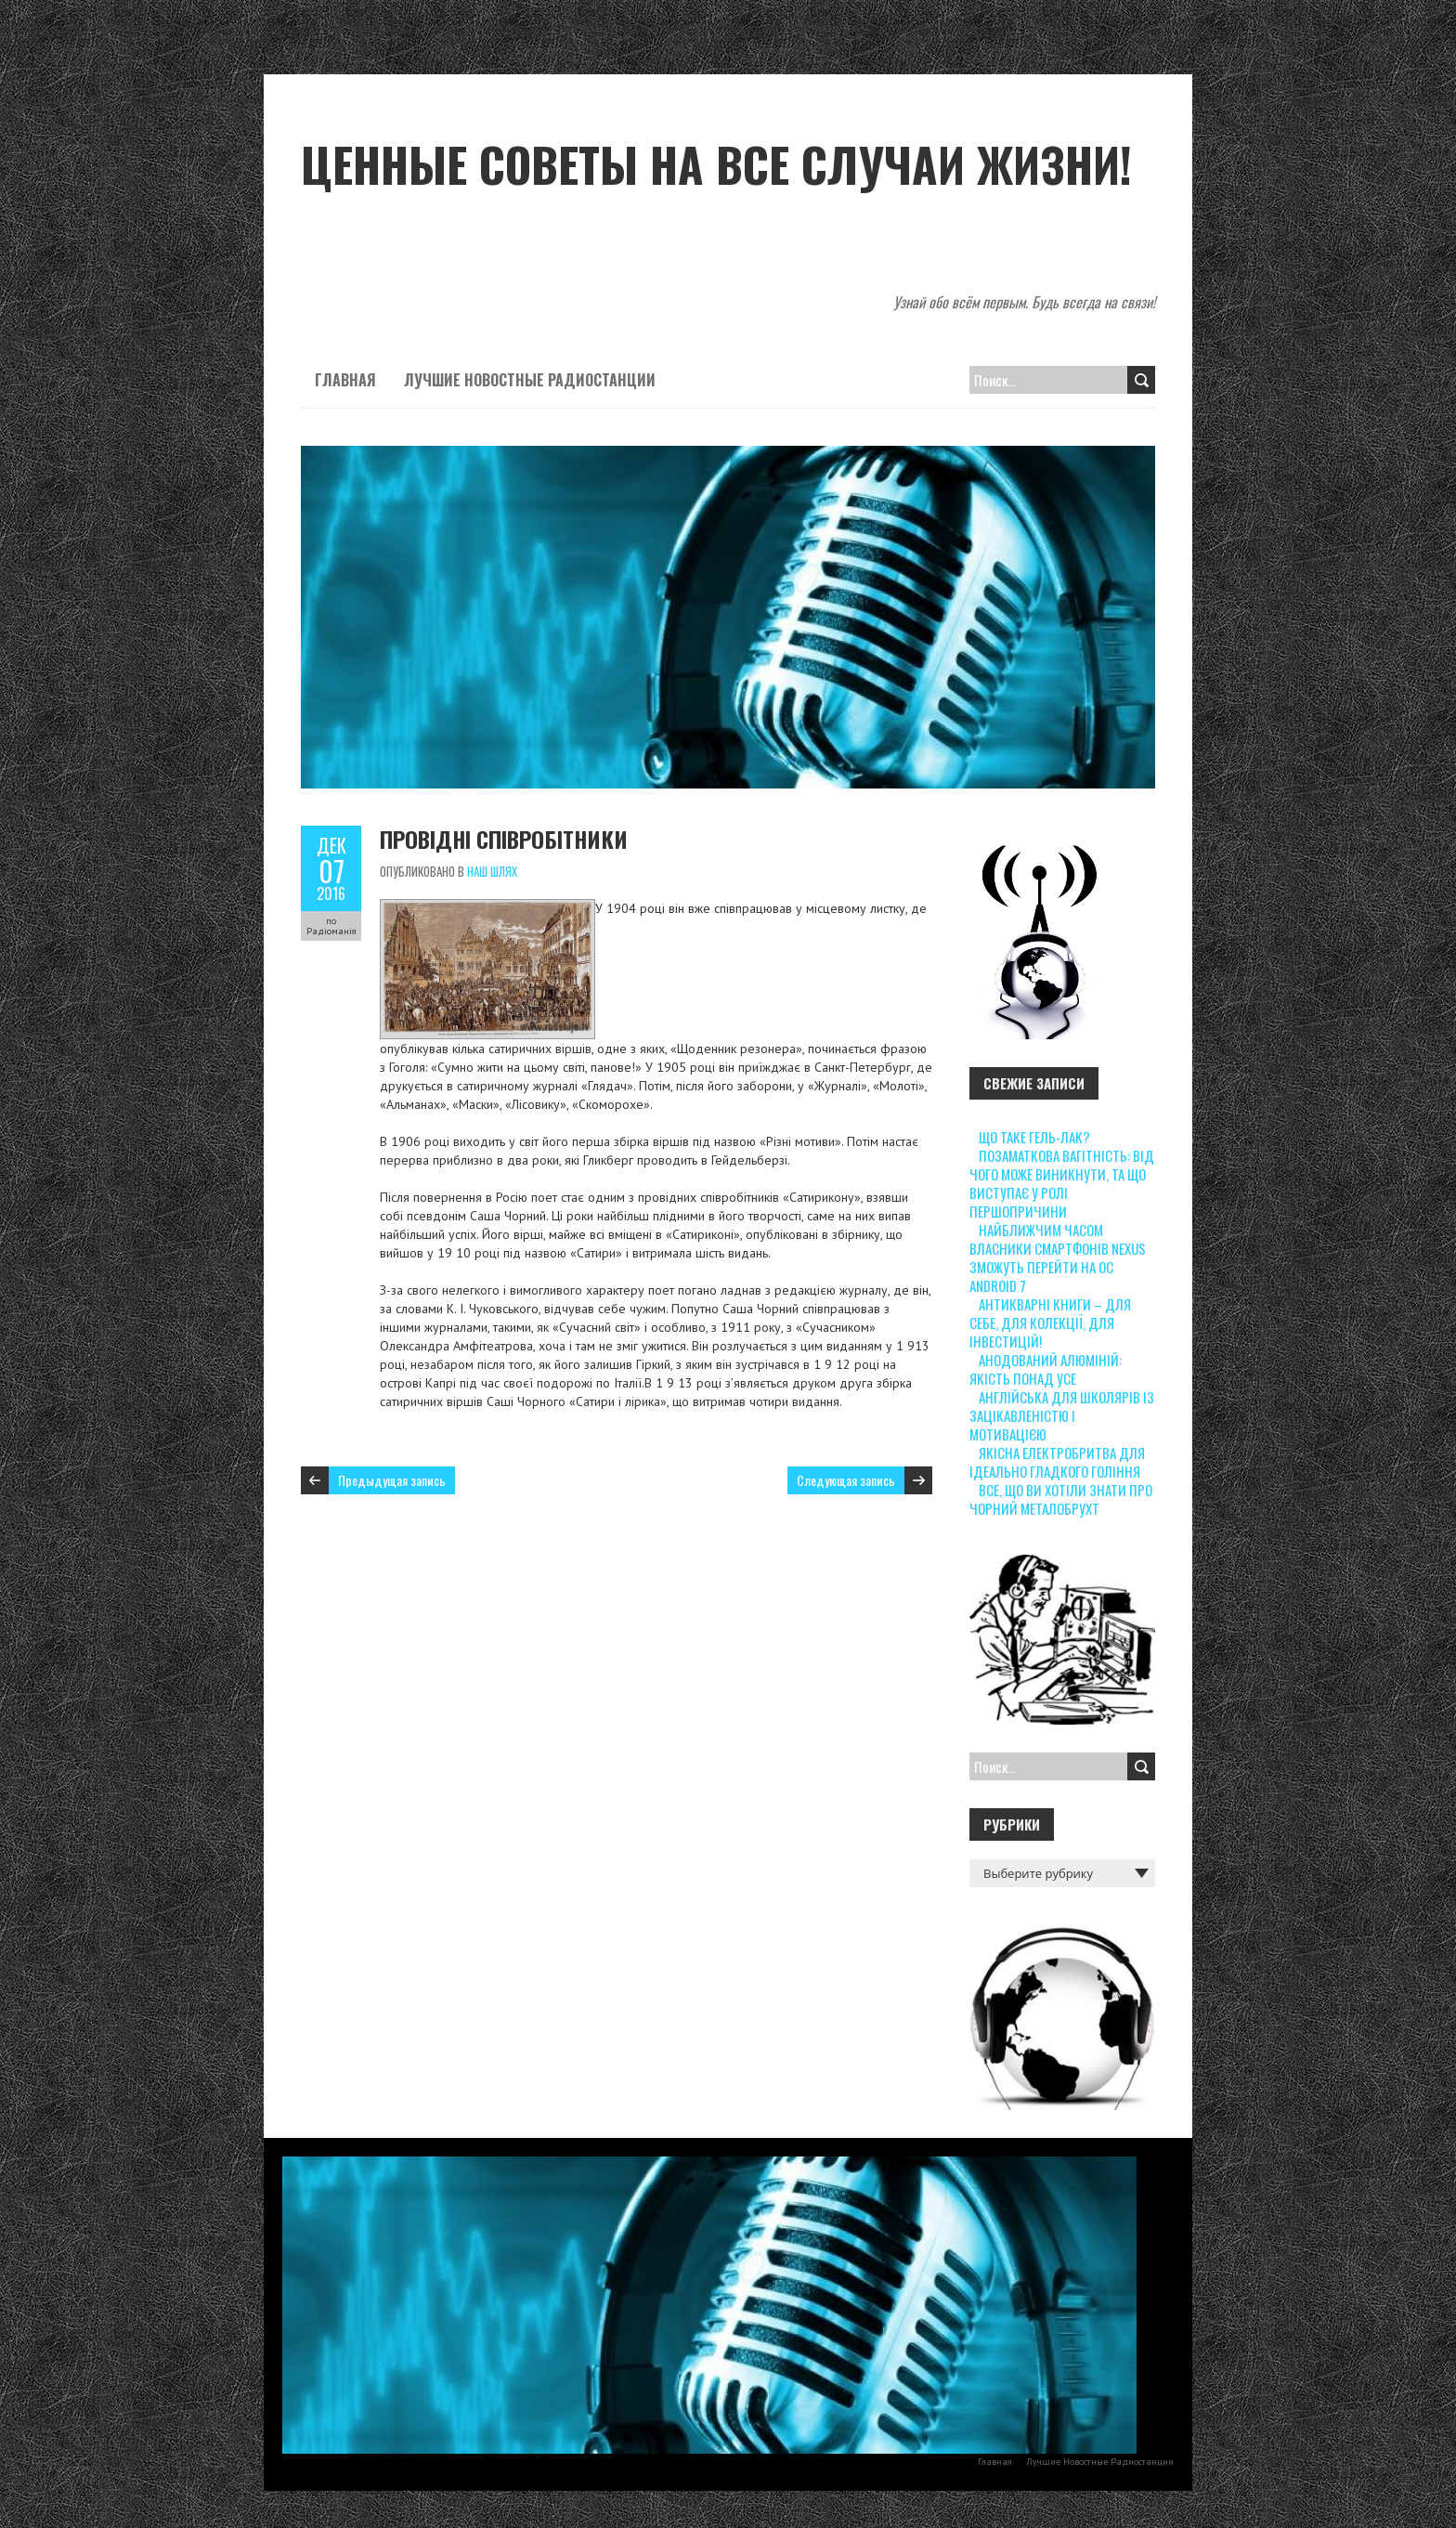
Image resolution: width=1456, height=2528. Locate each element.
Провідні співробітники (504, 838)
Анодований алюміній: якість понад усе (1045, 1368)
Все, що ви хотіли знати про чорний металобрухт (1060, 1498)
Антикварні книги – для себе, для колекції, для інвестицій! (1050, 1322)
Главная (345, 380)
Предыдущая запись (392, 1480)
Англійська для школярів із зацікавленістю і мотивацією (1061, 1415)
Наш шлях (492, 871)
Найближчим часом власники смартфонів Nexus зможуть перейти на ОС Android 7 (1057, 1257)
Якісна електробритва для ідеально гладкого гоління (1057, 1461)
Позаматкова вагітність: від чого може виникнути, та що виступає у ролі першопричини (1061, 1183)
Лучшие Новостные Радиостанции (530, 380)
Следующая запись (846, 1480)
